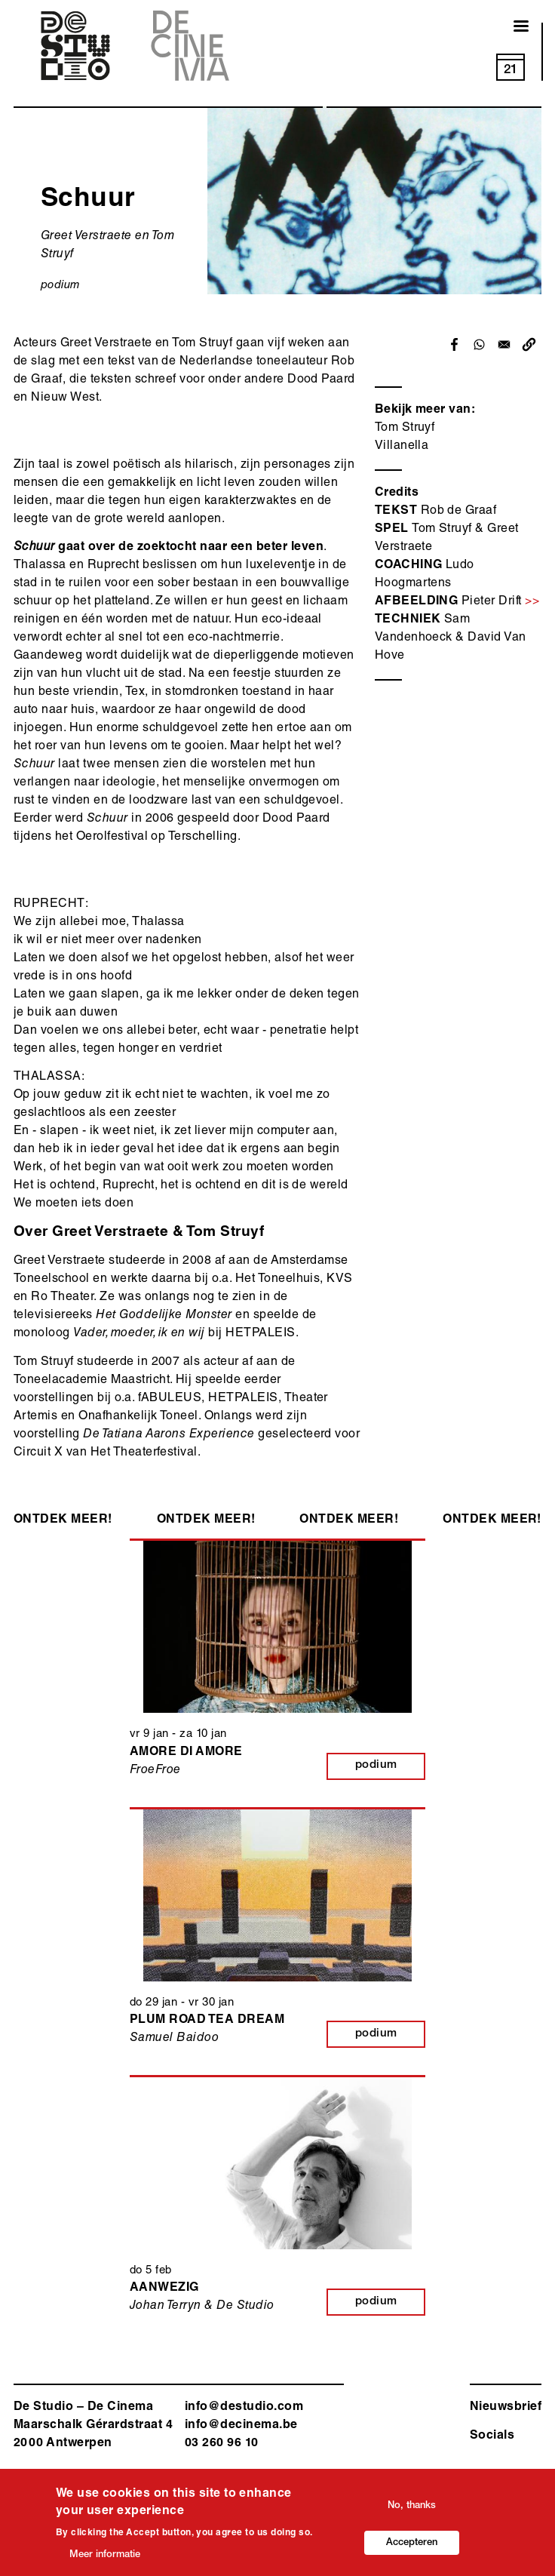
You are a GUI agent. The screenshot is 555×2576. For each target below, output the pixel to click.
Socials (492, 2436)
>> (532, 602)
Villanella (402, 447)
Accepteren (411, 2547)
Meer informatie (104, 2559)
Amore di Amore (186, 1753)
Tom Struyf (405, 429)
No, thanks (412, 2510)
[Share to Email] (504, 344)
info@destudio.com (244, 2408)
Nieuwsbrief (505, 2408)
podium (61, 285)
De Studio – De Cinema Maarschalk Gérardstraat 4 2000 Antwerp (93, 2426)
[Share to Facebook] (454, 344)
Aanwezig (164, 2288)
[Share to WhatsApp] (479, 344)
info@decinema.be (241, 2426)
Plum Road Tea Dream (207, 2021)
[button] (529, 344)
